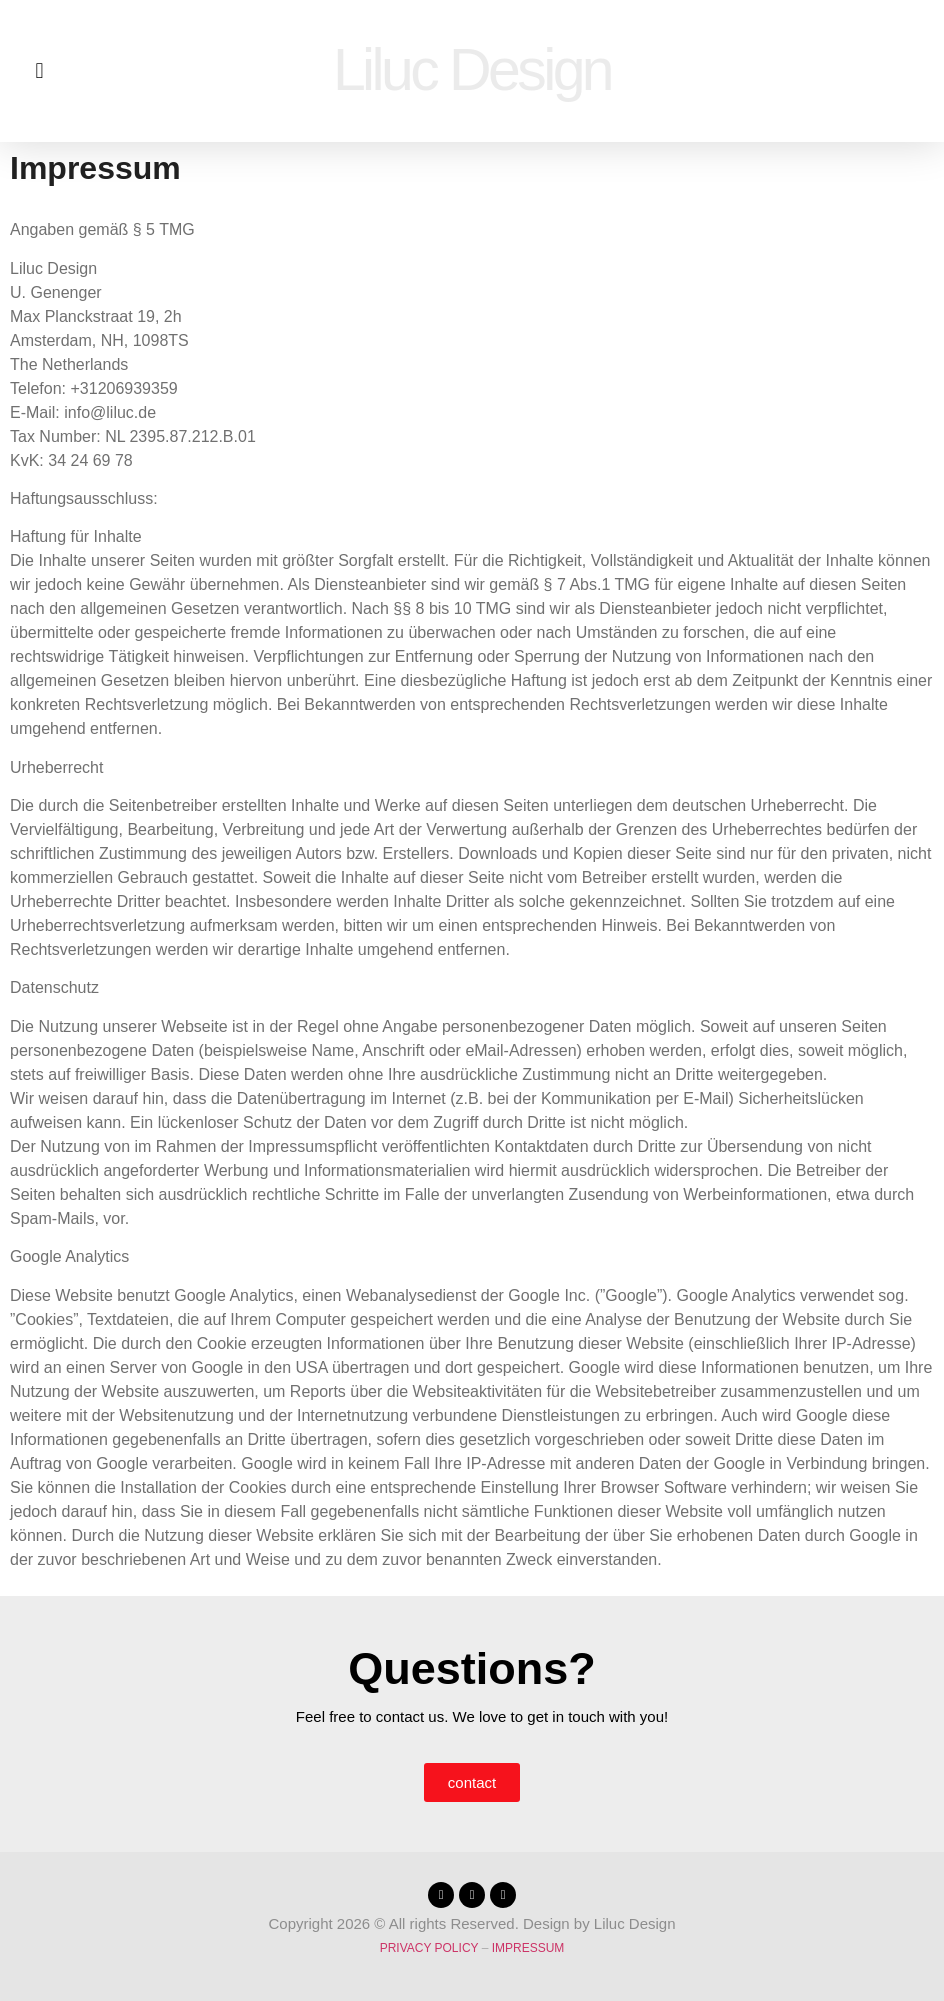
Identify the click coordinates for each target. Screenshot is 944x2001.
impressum (528, 1948)
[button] (39, 70)
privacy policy (429, 1948)
